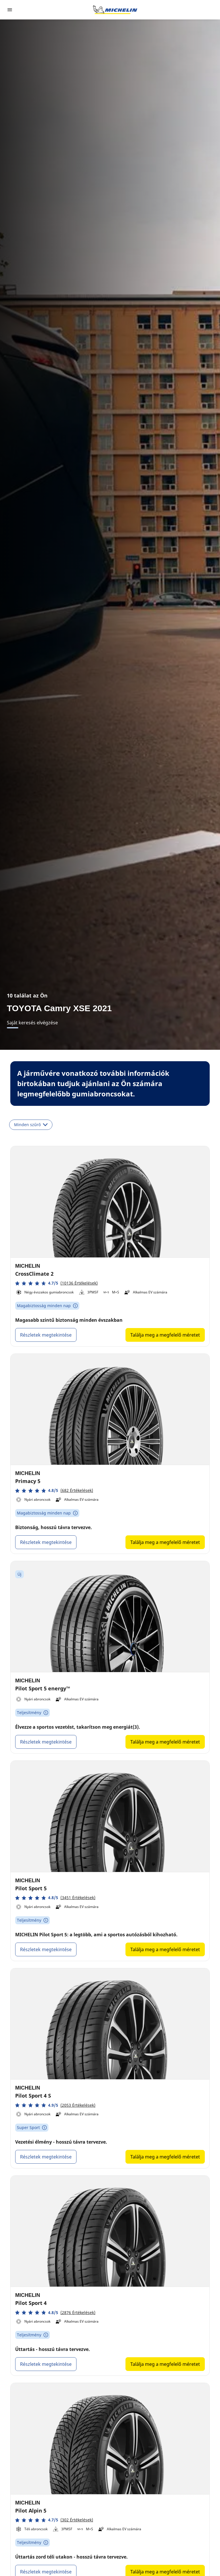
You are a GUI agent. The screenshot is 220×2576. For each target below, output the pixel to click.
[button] (56, 1283)
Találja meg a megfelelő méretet (165, 1335)
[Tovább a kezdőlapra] (115, 10)
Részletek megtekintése (46, 1335)
